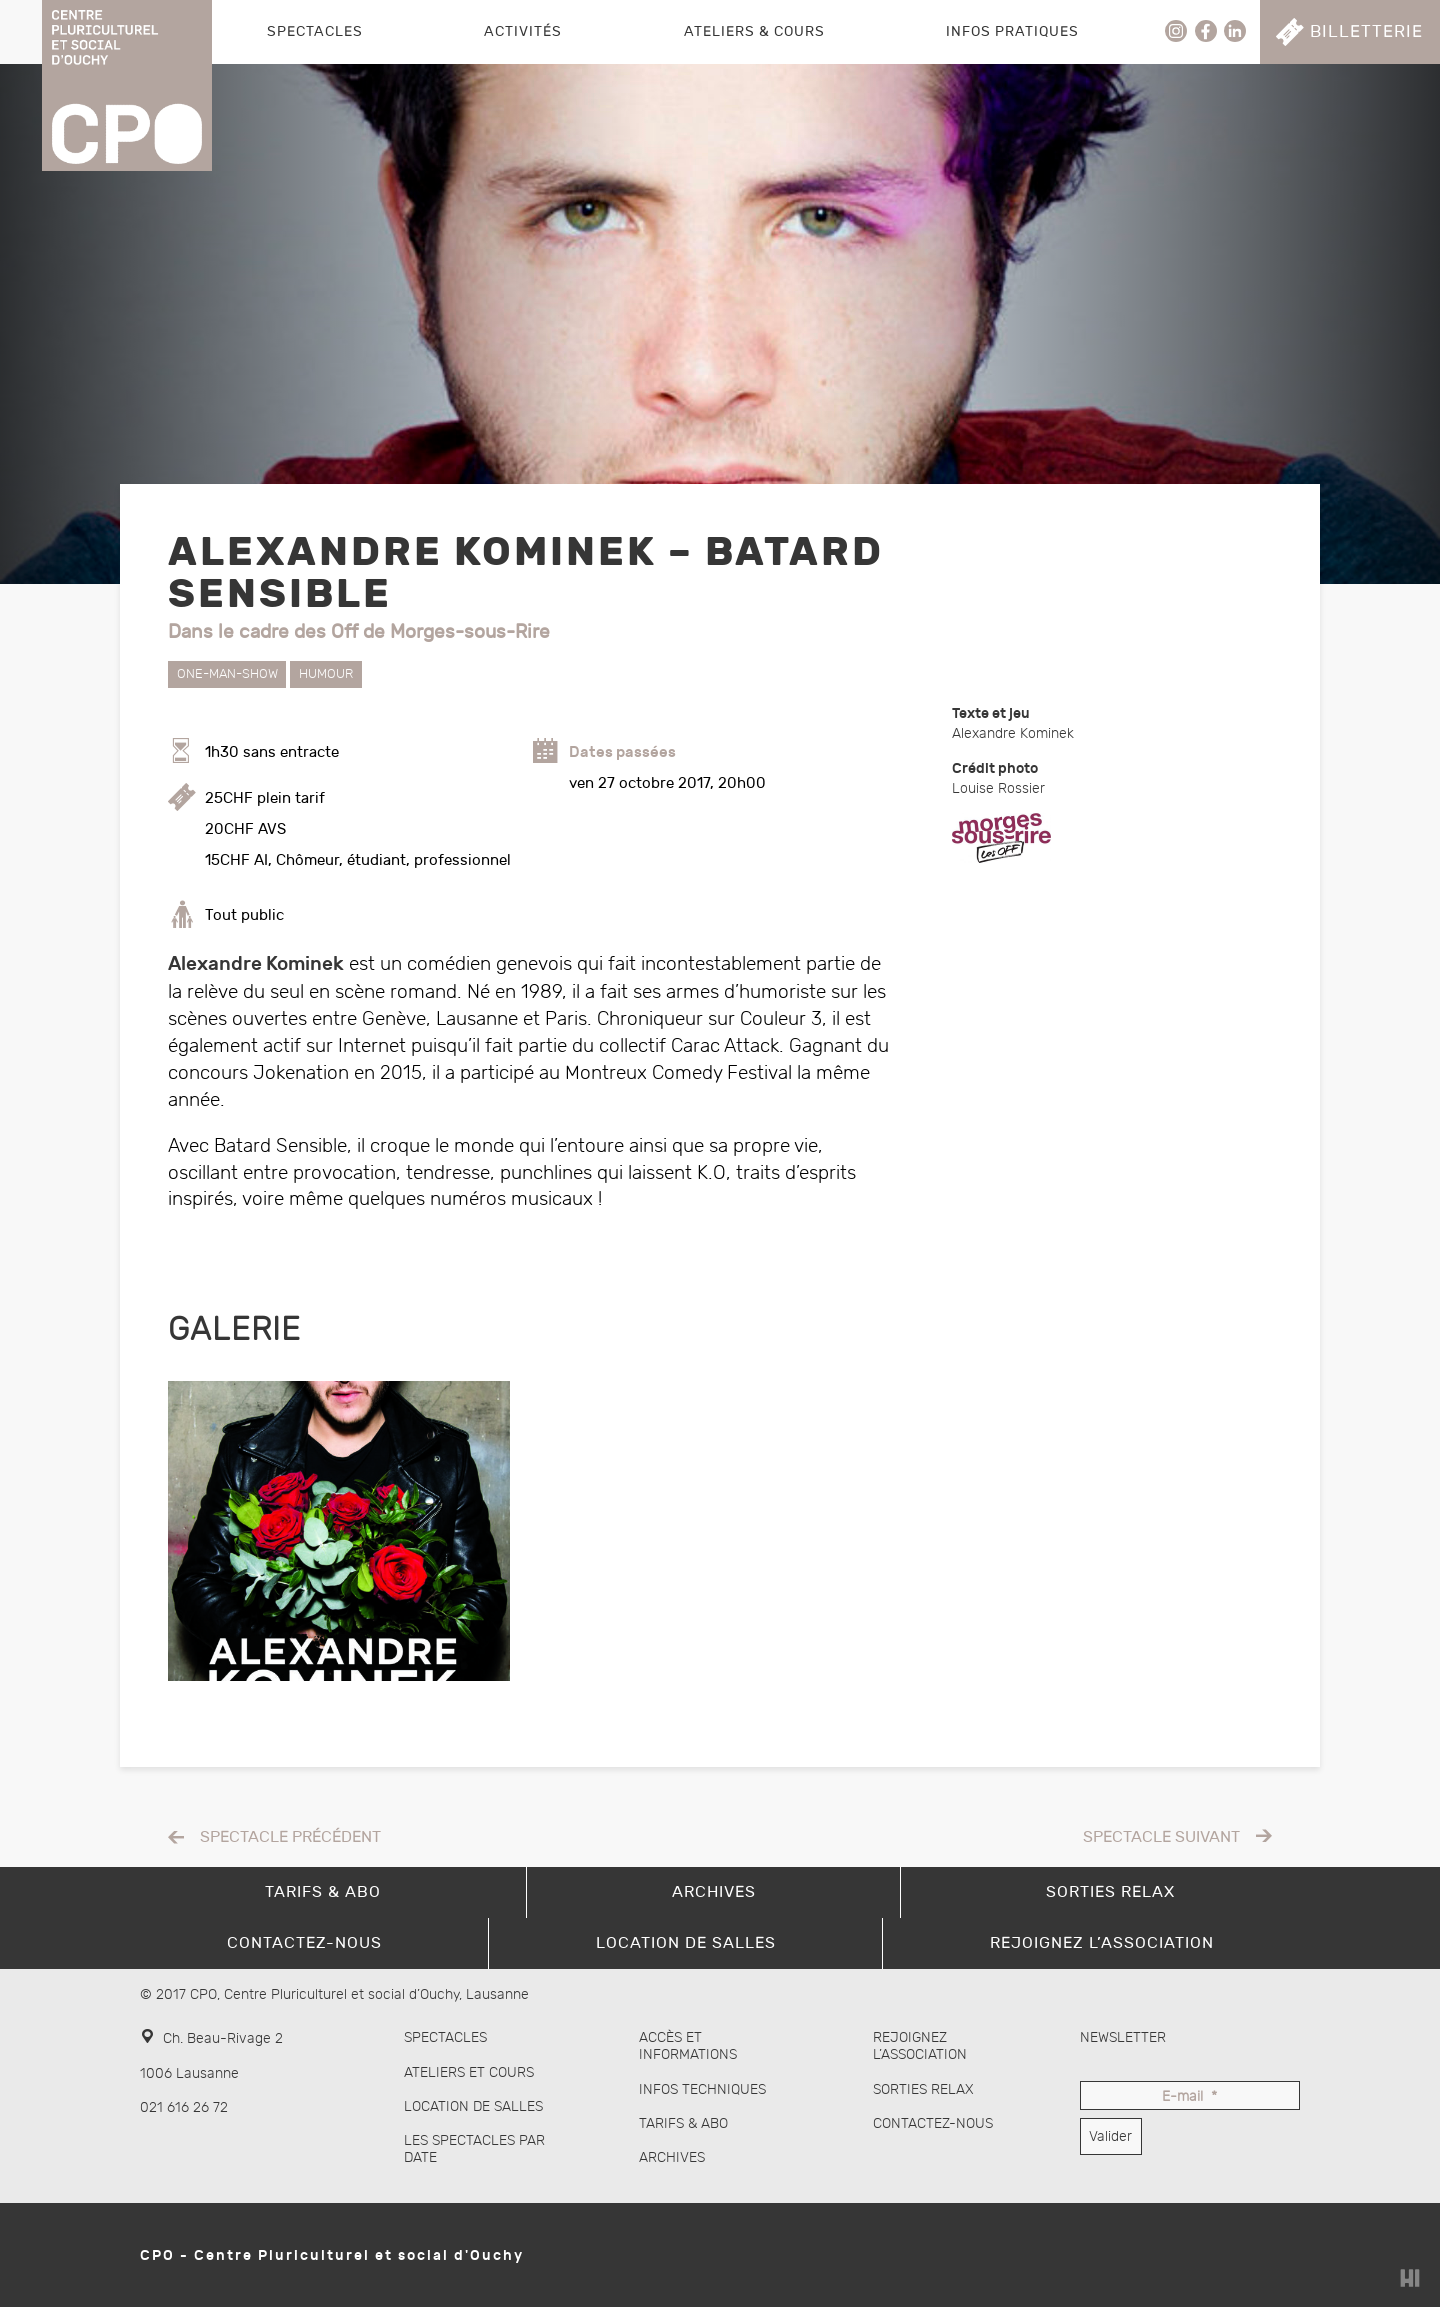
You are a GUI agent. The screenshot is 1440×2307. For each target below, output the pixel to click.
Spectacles (315, 31)
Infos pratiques (1012, 31)
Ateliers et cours (469, 2072)
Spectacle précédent (290, 1837)
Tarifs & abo (683, 2123)
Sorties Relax (923, 2089)
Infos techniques (702, 2089)
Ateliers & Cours (754, 31)
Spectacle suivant (1161, 1837)
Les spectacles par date (474, 2149)
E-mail (1189, 2097)
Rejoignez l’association (920, 2046)
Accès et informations (688, 2046)
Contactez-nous (933, 2123)
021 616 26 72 (184, 2107)
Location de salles (473, 2106)
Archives (672, 2157)
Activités (523, 31)
